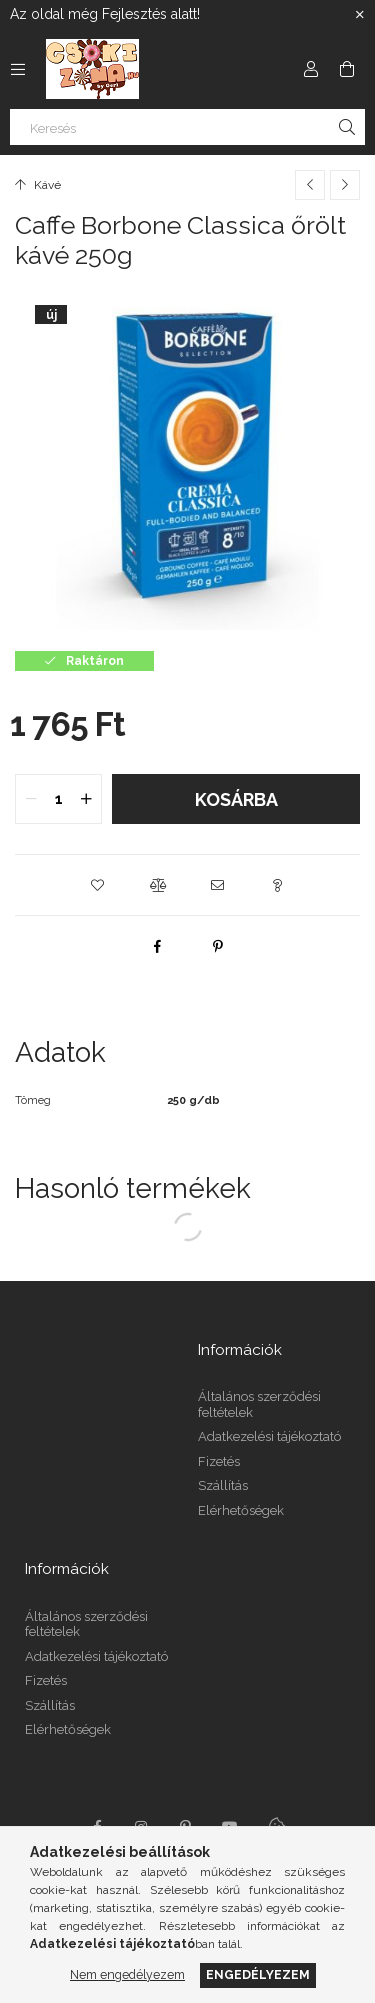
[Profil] (311, 69)
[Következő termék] (345, 185)
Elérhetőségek (241, 1510)
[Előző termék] (310, 185)
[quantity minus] (31, 799)
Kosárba (236, 799)
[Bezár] (360, 15)
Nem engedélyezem (127, 1974)
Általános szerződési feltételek (259, 1404)
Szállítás (223, 1485)
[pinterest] (218, 946)
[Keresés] (187, 127)
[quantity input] (58, 799)
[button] (98, 885)
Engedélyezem (258, 1974)
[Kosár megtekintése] (347, 69)
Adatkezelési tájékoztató (269, 1436)
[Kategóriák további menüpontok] (18, 69)
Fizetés (219, 1461)
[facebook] (158, 946)
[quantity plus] (86, 799)
